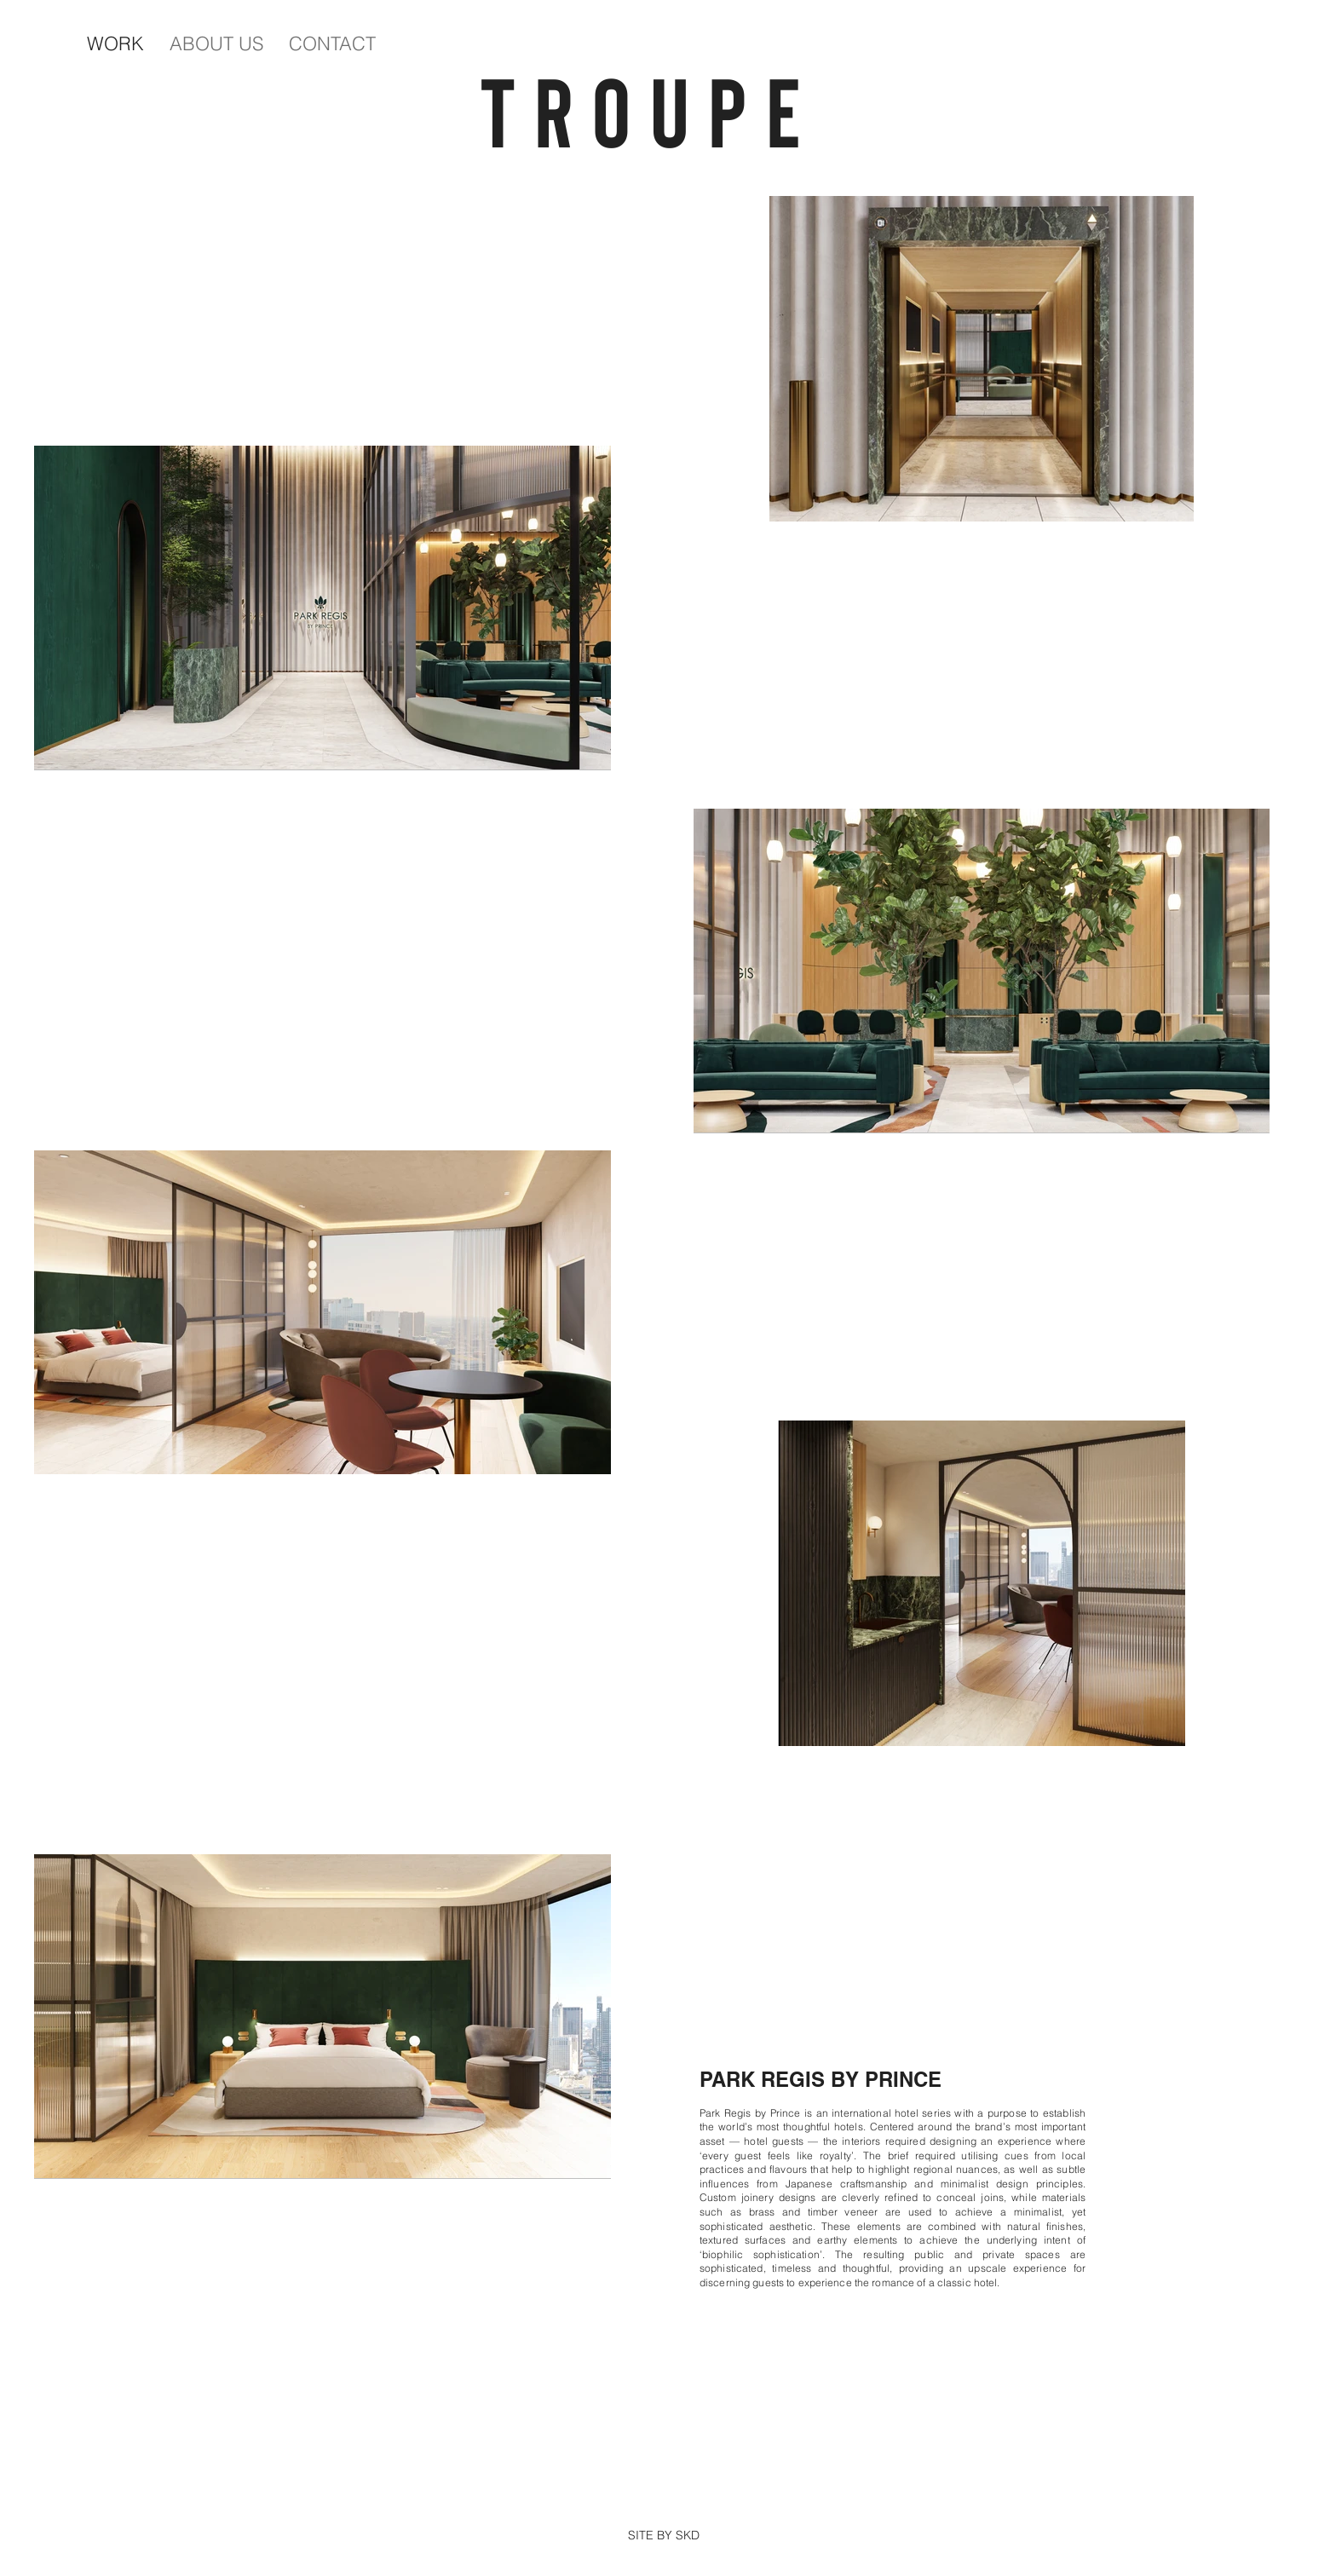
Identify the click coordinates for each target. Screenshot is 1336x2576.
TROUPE (668, 108)
